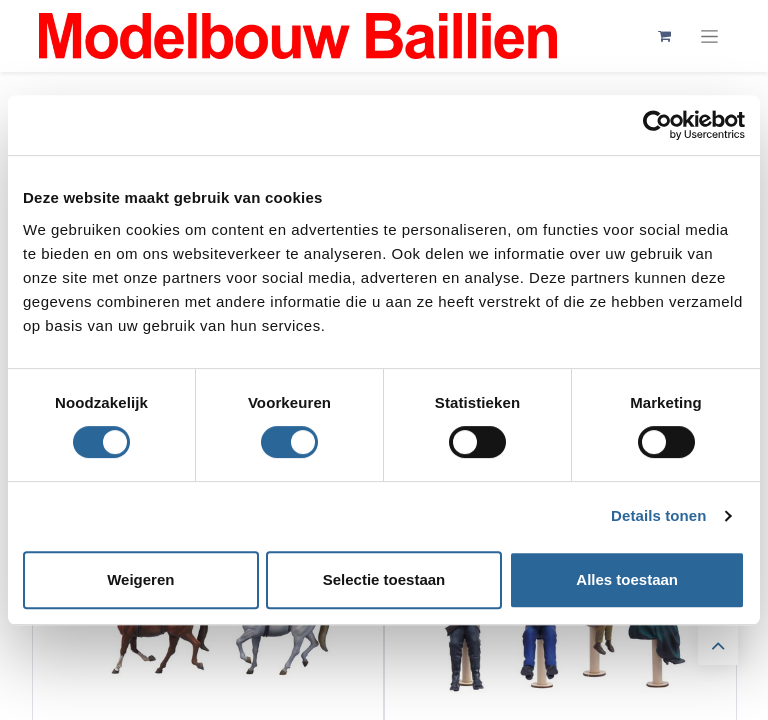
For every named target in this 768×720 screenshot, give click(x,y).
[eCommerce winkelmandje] (664, 36)
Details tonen (658, 515)
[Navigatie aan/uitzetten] (709, 36)
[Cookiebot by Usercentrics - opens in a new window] (657, 125)
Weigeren (140, 579)
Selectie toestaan (384, 579)
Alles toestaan (627, 579)
